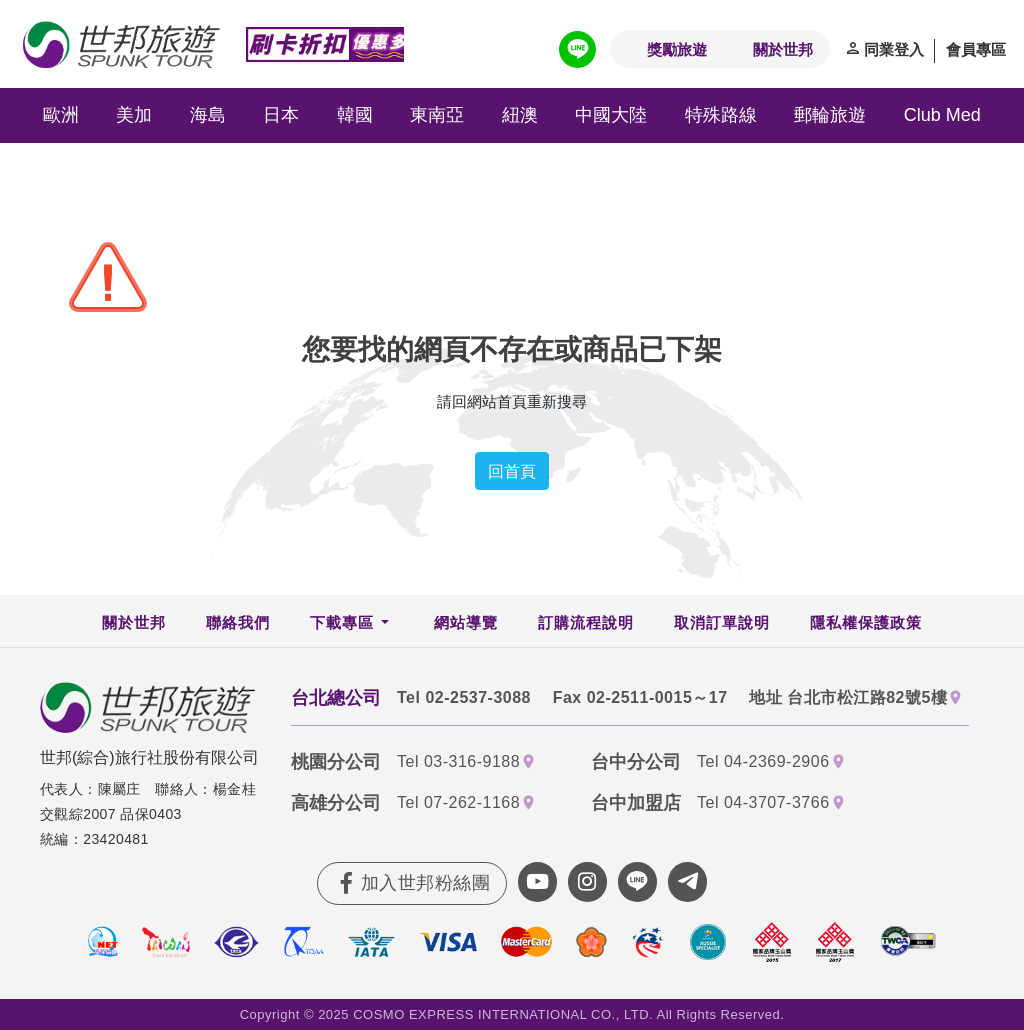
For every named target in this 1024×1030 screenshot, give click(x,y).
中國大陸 (611, 115)
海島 (208, 115)
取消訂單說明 (722, 622)
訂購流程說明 (586, 622)
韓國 (355, 115)
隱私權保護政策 (866, 622)
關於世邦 (783, 49)
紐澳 (520, 115)
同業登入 (894, 49)
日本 (281, 115)
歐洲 (61, 115)
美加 (134, 115)
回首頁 (512, 471)
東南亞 (437, 115)
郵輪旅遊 (830, 115)
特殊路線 (721, 115)
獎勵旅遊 (677, 49)
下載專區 (342, 622)
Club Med (942, 115)
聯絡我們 (238, 622)
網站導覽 (466, 622)
